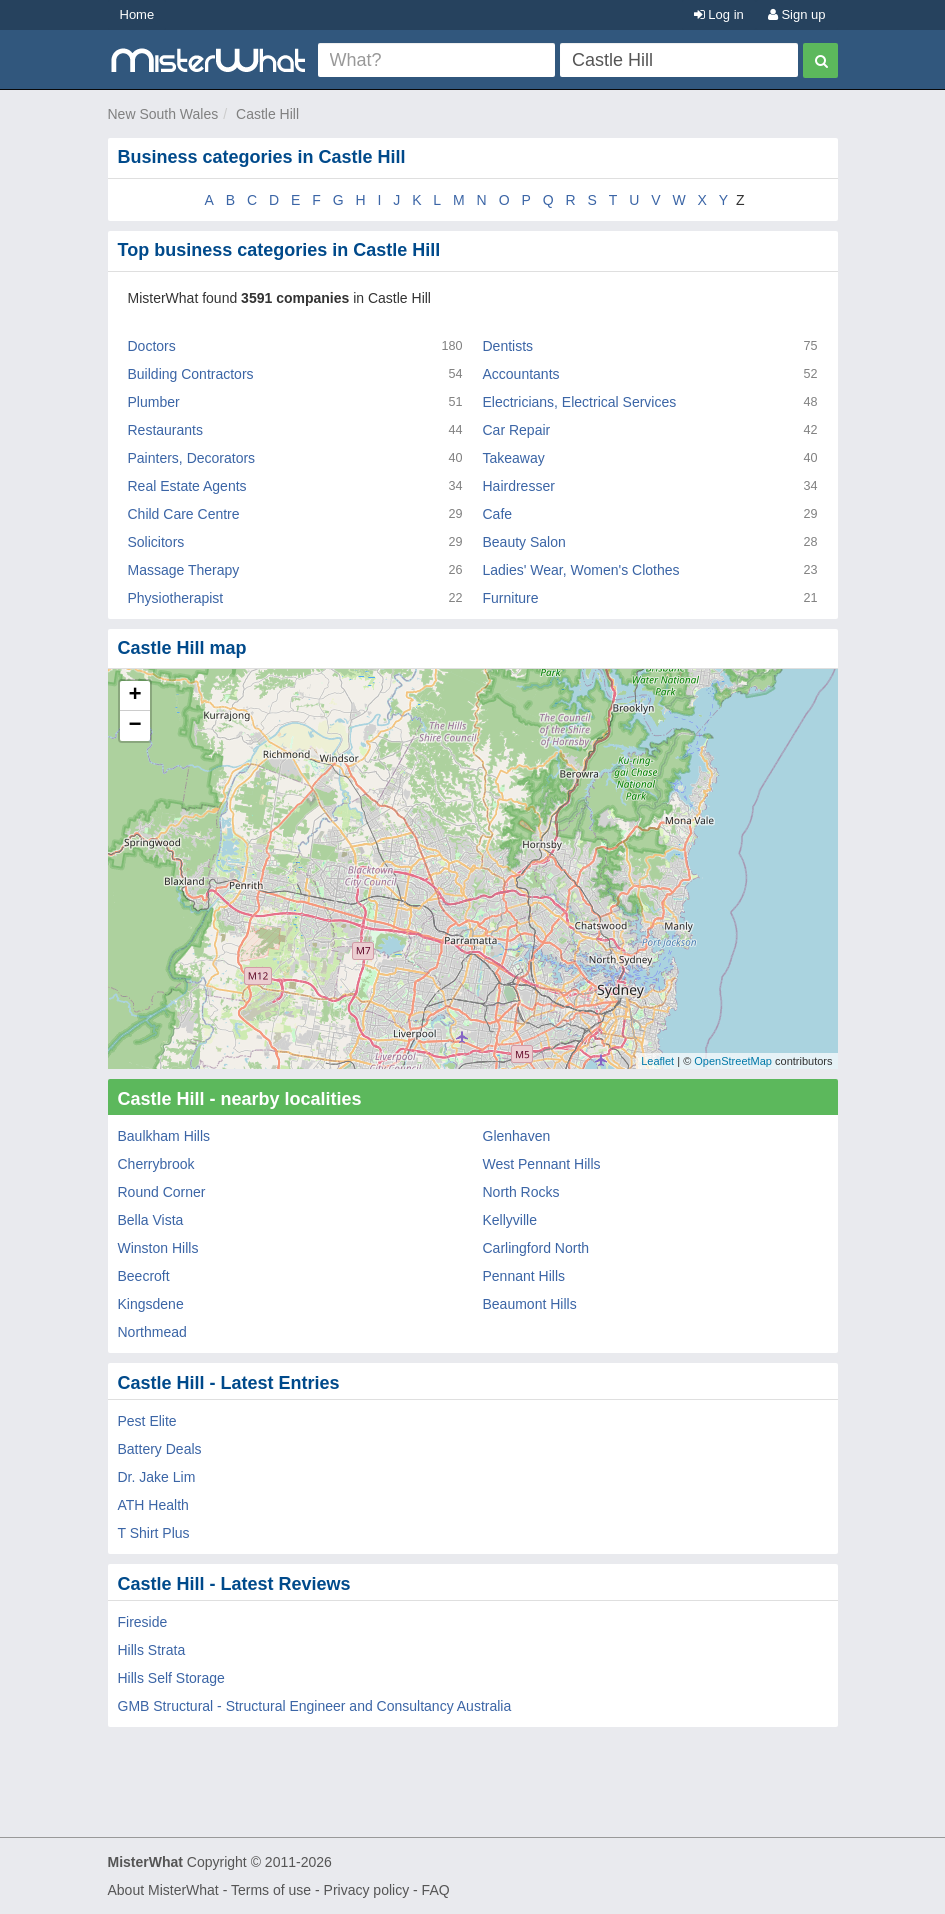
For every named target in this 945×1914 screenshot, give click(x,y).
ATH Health (153, 1505)
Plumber (154, 402)
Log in (719, 14)
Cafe (498, 514)
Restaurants (165, 430)
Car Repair (517, 430)
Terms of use (271, 1890)
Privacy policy (367, 1890)
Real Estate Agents (187, 486)
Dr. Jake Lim (157, 1477)
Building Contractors (191, 374)
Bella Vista (151, 1220)
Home (137, 14)
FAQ (436, 1890)
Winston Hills (158, 1248)
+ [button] (134, 696)
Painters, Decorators (192, 458)
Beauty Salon (524, 542)
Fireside (143, 1622)
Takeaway (514, 458)
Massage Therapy (184, 570)
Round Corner (162, 1192)
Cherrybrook (156, 1164)
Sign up (797, 14)
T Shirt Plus (154, 1533)
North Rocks (521, 1192)
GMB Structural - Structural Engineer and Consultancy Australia (315, 1706)
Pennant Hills (524, 1276)
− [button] (134, 726)
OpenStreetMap (733, 1061)
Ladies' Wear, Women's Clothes (581, 570)
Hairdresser (519, 486)
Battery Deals (160, 1449)
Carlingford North (536, 1248)
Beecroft (144, 1276)
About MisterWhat (163, 1890)
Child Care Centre (184, 514)
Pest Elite (147, 1421)
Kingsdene (151, 1304)
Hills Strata (152, 1650)
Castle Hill (267, 114)
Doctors (152, 346)
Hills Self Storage (171, 1678)
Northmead (152, 1332)
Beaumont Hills (530, 1304)
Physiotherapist (176, 598)
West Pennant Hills (542, 1164)
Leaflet (657, 1061)
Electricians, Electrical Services (580, 402)
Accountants (521, 374)
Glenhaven (517, 1136)
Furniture (511, 598)
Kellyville (510, 1220)
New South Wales (163, 114)
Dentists (508, 346)
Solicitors (156, 542)
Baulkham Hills (164, 1136)
